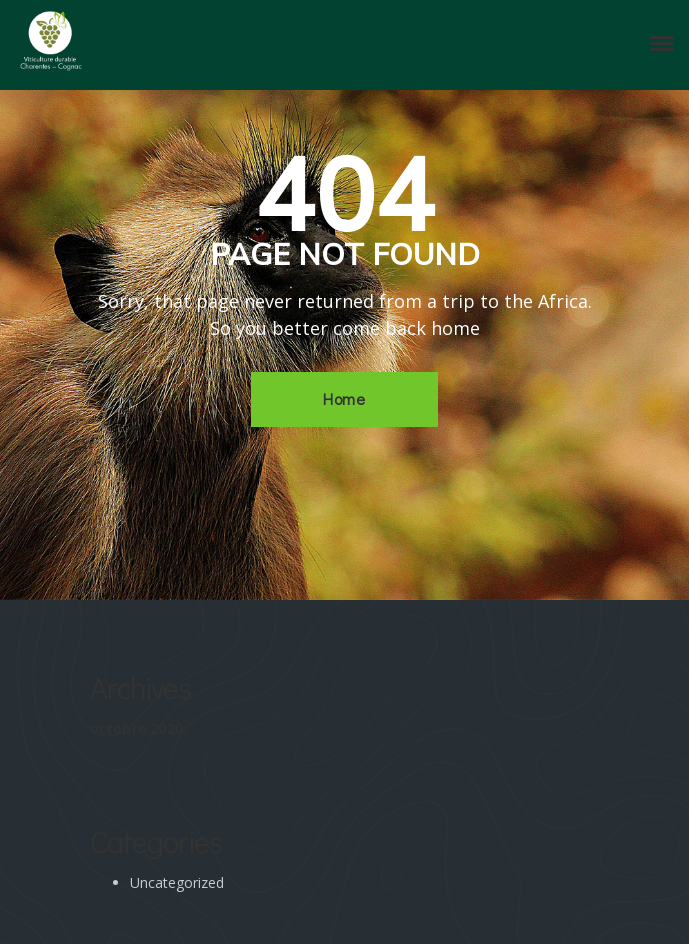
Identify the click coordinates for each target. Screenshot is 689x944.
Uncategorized (177, 882)
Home (344, 398)
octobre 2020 (136, 728)
